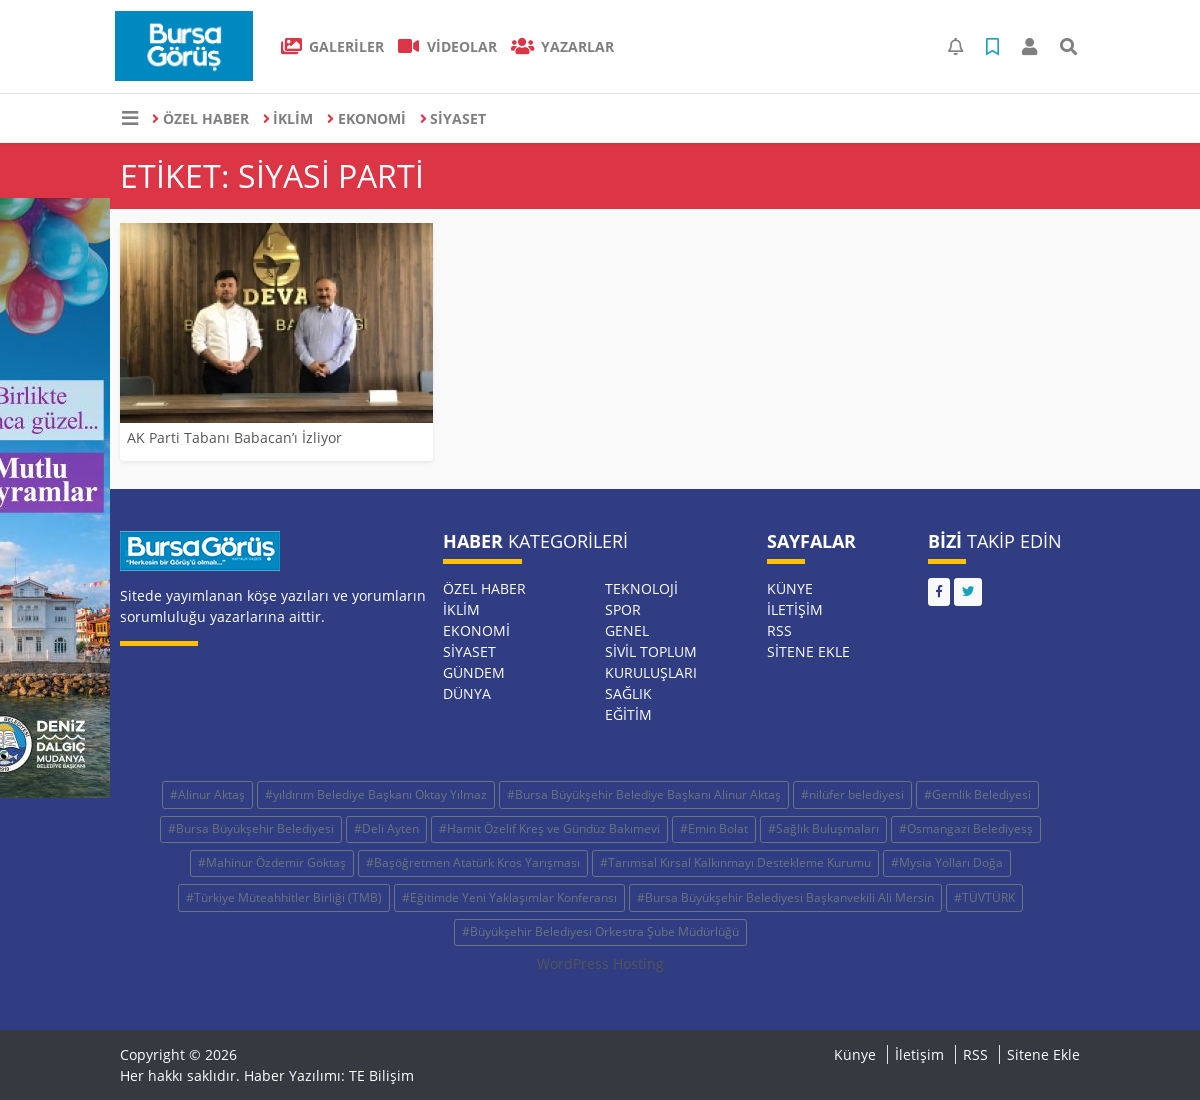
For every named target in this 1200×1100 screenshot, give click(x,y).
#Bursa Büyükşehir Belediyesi (251, 828)
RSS (779, 630)
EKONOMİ (366, 118)
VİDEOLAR (447, 46)
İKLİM (288, 118)
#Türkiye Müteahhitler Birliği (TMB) (284, 897)
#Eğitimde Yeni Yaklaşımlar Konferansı (509, 897)
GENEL (627, 630)
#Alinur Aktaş (207, 794)
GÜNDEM (474, 672)
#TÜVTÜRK (984, 897)
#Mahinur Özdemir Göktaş (272, 862)
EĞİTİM (628, 714)
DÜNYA (467, 693)
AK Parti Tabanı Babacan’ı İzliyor (234, 437)
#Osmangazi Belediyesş (966, 828)
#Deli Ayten (386, 828)
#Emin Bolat (714, 828)
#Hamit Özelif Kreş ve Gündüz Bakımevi (549, 828)
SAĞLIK (628, 693)
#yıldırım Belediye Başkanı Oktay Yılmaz (376, 794)
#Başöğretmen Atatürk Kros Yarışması (473, 862)
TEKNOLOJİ (641, 588)
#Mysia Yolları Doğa (947, 862)
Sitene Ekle (808, 651)
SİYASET (453, 118)
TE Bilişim (381, 1075)
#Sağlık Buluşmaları (823, 828)
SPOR (623, 609)
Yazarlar (563, 46)
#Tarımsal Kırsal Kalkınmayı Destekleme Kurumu (735, 862)
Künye (790, 588)
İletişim (795, 609)
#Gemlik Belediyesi (977, 794)
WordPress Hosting (600, 963)
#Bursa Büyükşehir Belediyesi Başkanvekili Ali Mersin (785, 897)
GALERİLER (333, 46)
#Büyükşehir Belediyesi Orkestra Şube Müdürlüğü (600, 931)
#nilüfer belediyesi (852, 794)
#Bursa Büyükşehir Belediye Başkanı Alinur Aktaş (644, 794)
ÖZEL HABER (200, 118)
